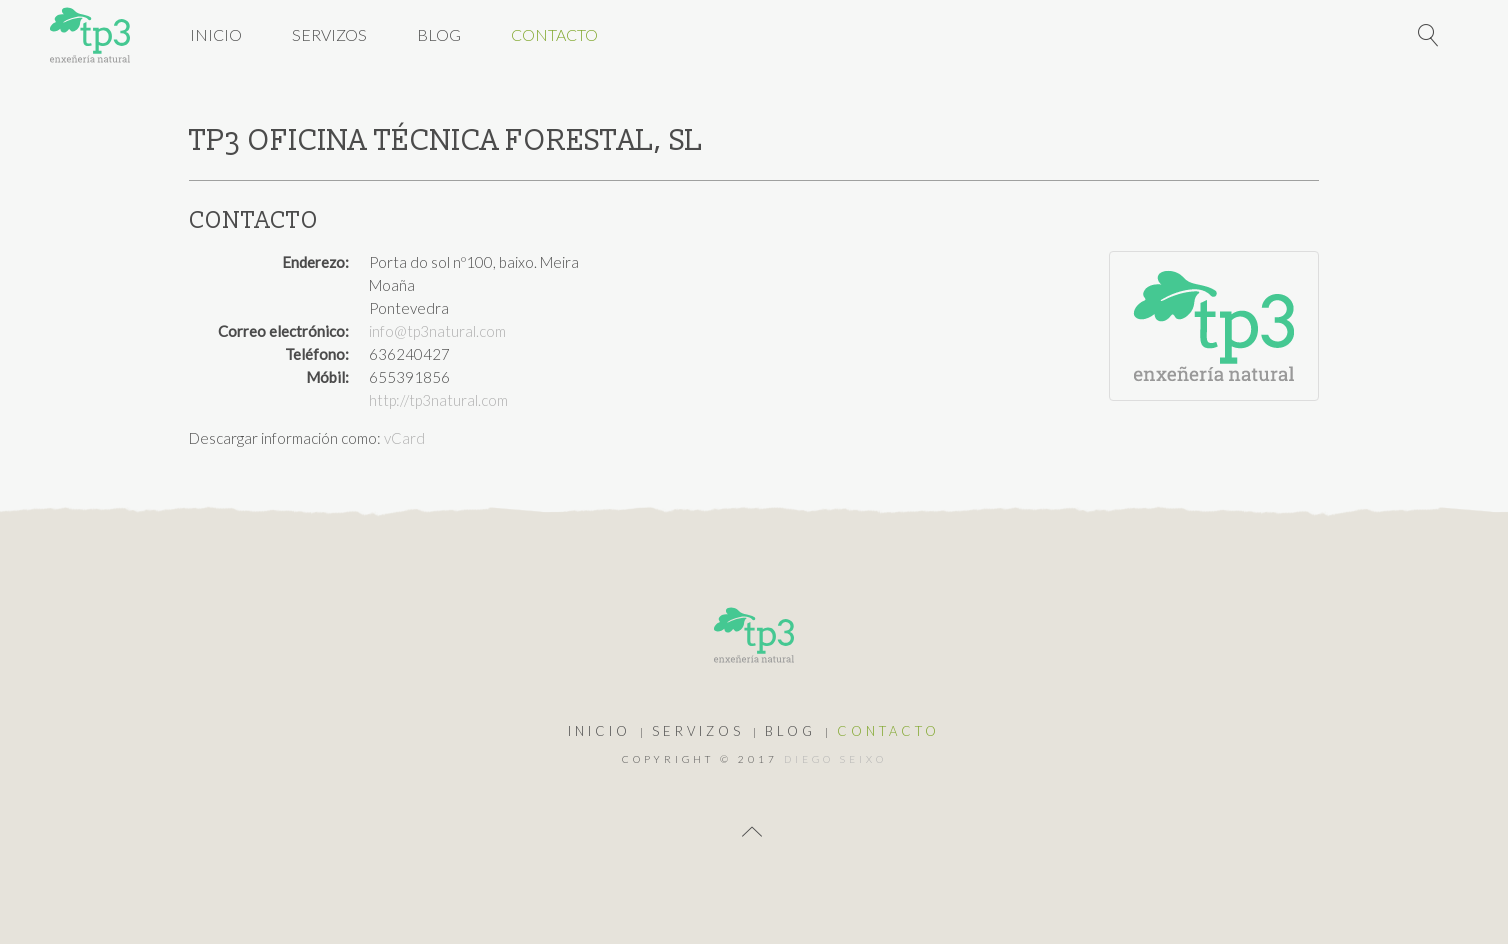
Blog (439, 34)
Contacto (554, 34)
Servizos (329, 34)
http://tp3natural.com (438, 400)
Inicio (216, 34)
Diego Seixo (835, 759)
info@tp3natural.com (437, 331)
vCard (404, 438)
